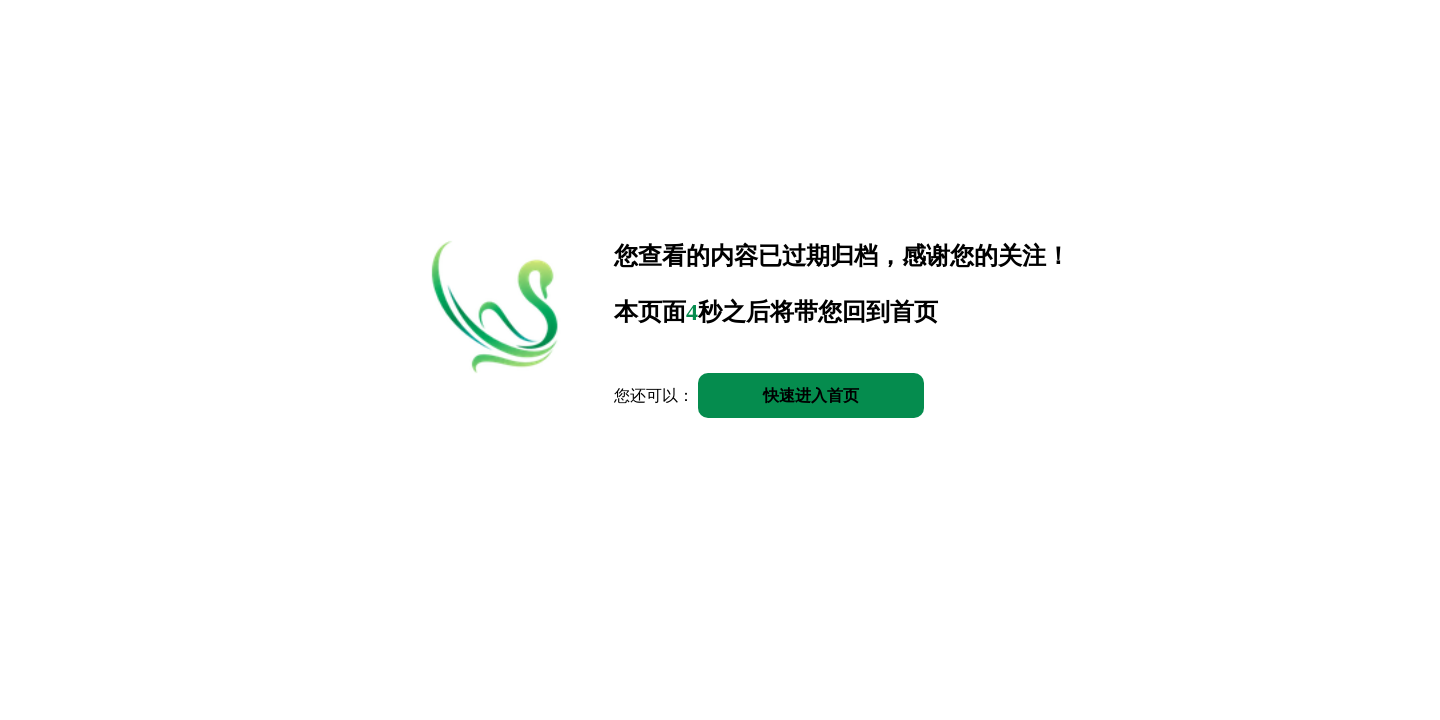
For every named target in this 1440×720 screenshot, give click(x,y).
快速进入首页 (811, 395)
